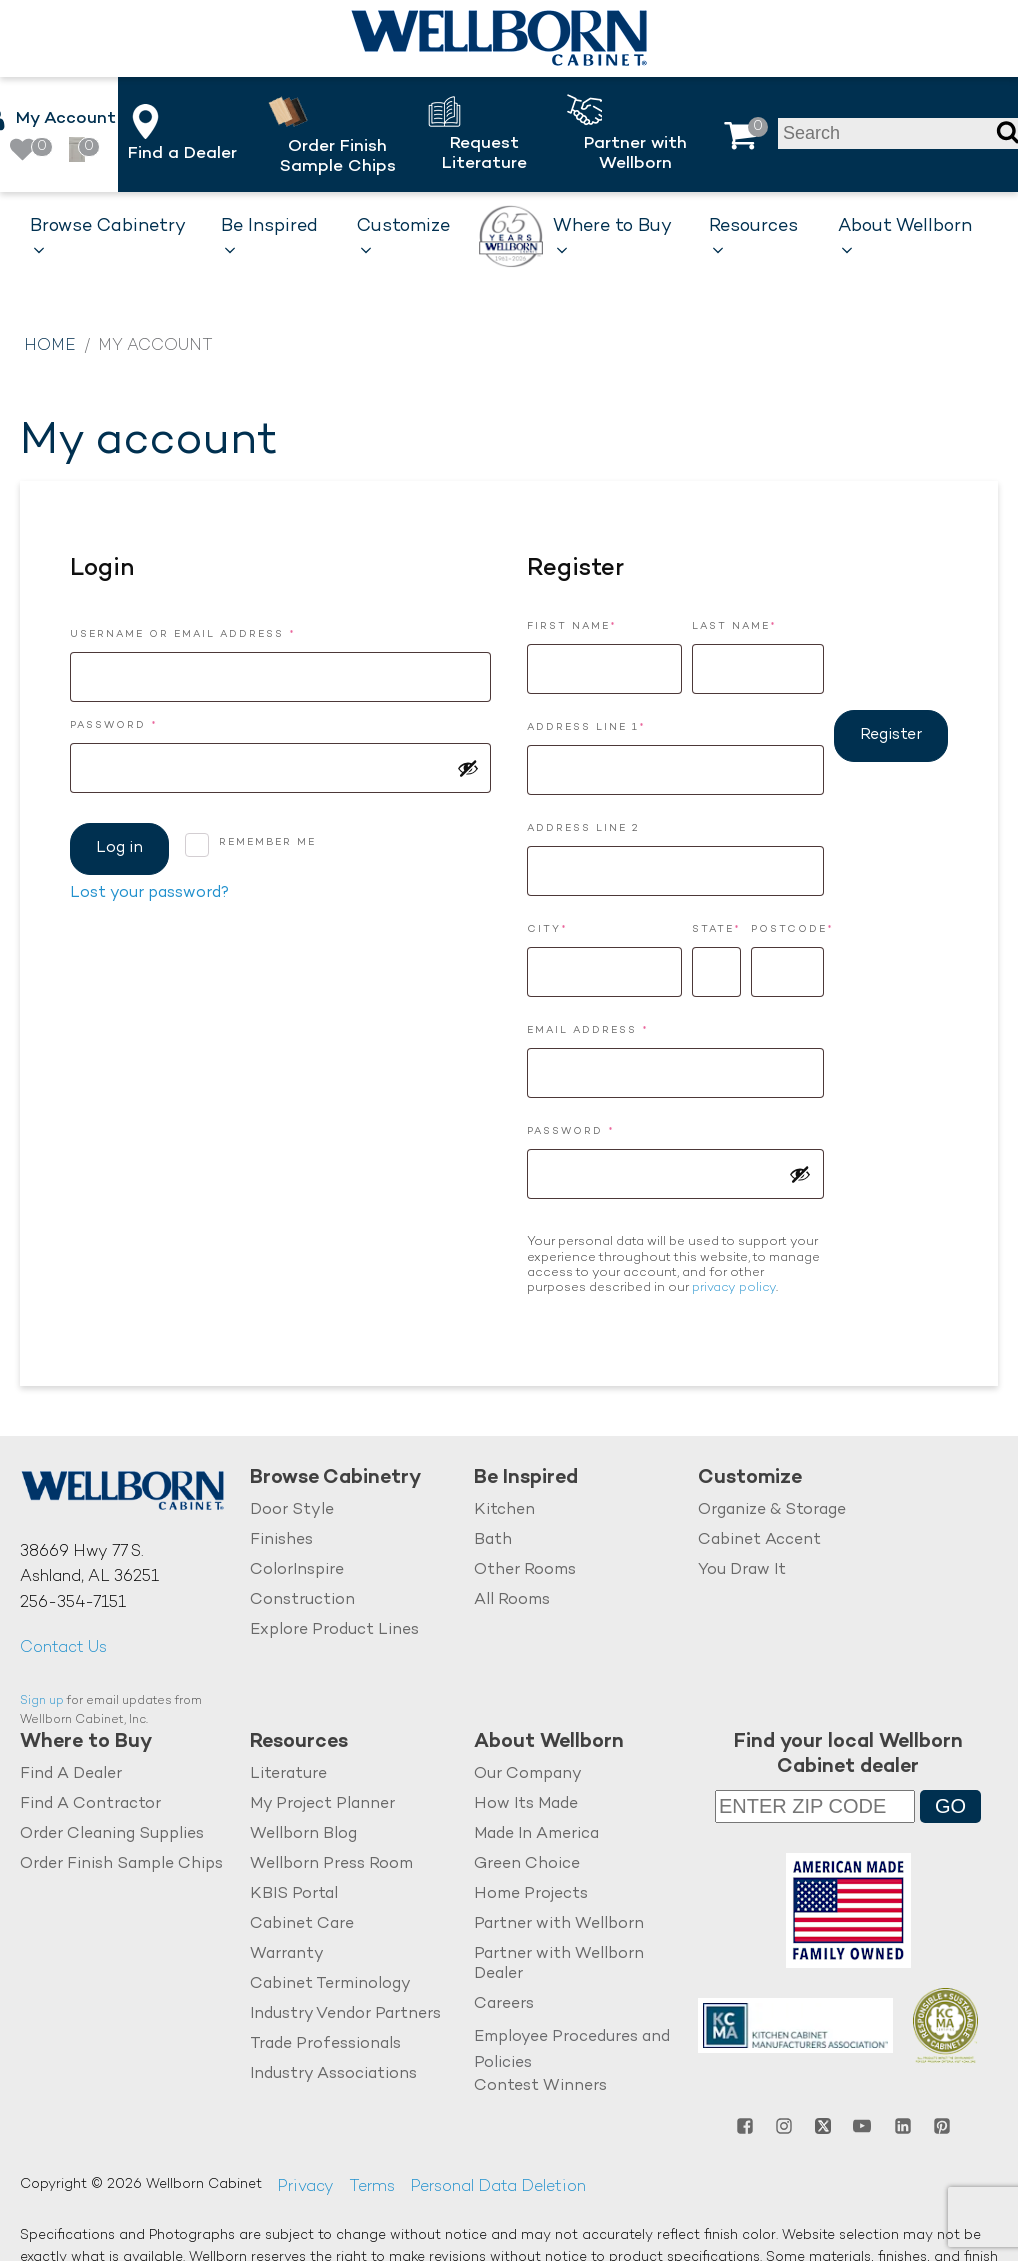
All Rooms (512, 1600)
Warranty (287, 1954)
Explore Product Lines (334, 1630)
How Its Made (526, 1804)
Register (891, 735)
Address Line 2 (583, 828)
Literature (288, 1774)
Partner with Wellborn (559, 1924)
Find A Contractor (90, 1804)
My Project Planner (322, 1804)
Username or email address (217, 632)
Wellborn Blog (303, 1834)
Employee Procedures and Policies (572, 2050)
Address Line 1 (586, 727)
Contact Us (63, 1648)
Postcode (787, 929)
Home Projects (531, 1894)
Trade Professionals (325, 2044)
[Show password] (468, 768)
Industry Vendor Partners (345, 2014)
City (547, 929)
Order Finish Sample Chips (121, 1864)
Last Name (734, 626)
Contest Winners (540, 2086)
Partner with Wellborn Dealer (559, 1964)
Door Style (292, 1510)
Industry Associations (333, 2074)
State (716, 929)
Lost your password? (149, 893)
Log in (119, 848)
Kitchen (504, 1510)
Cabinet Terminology (330, 1984)
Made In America (536, 1834)
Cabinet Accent (759, 1540)
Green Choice (527, 1864)
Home (50, 346)
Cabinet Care (302, 1924)
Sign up (42, 1701)
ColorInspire (297, 1570)
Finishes (281, 1540)
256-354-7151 (73, 1603)
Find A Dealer (71, 1774)
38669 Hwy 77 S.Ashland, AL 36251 (89, 1565)
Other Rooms (525, 1570)
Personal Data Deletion (498, 2187)
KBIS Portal (294, 1894)
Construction (302, 1600)
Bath (493, 1540)
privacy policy (734, 1288)
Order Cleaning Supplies (112, 1834)
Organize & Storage (772, 1510)
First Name (572, 626)
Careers (504, 2004)
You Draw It (742, 1570)
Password (148, 723)
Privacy (305, 2187)
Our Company (528, 1774)
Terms (372, 2187)
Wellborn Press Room (331, 1864)
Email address (622, 1028)
